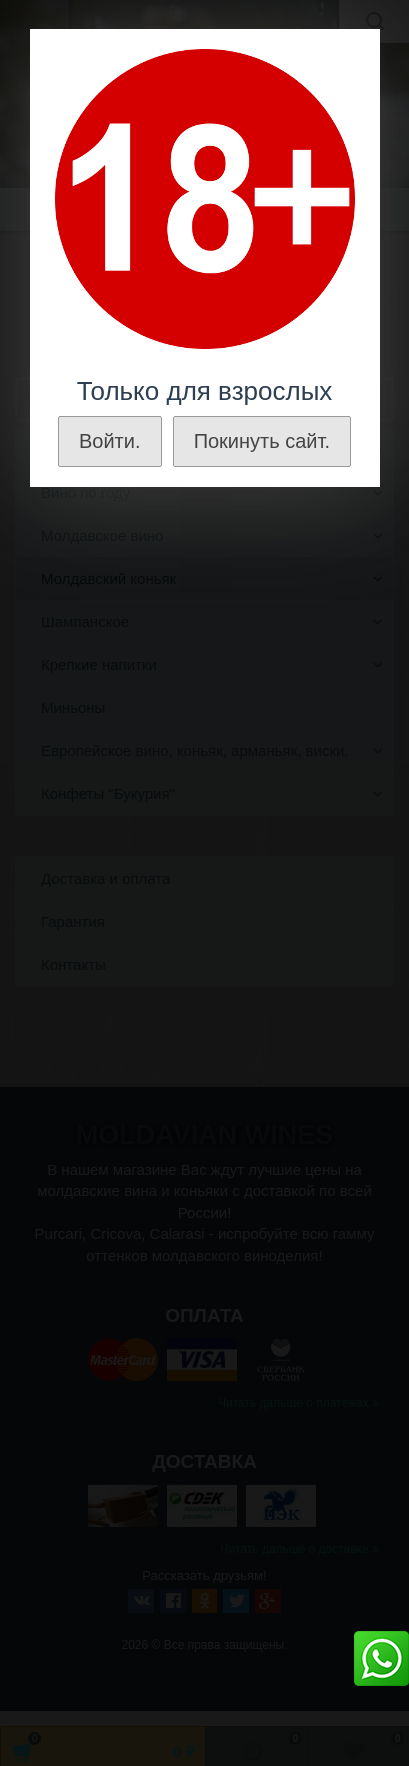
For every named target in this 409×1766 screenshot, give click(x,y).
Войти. (110, 441)
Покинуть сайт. (262, 441)
